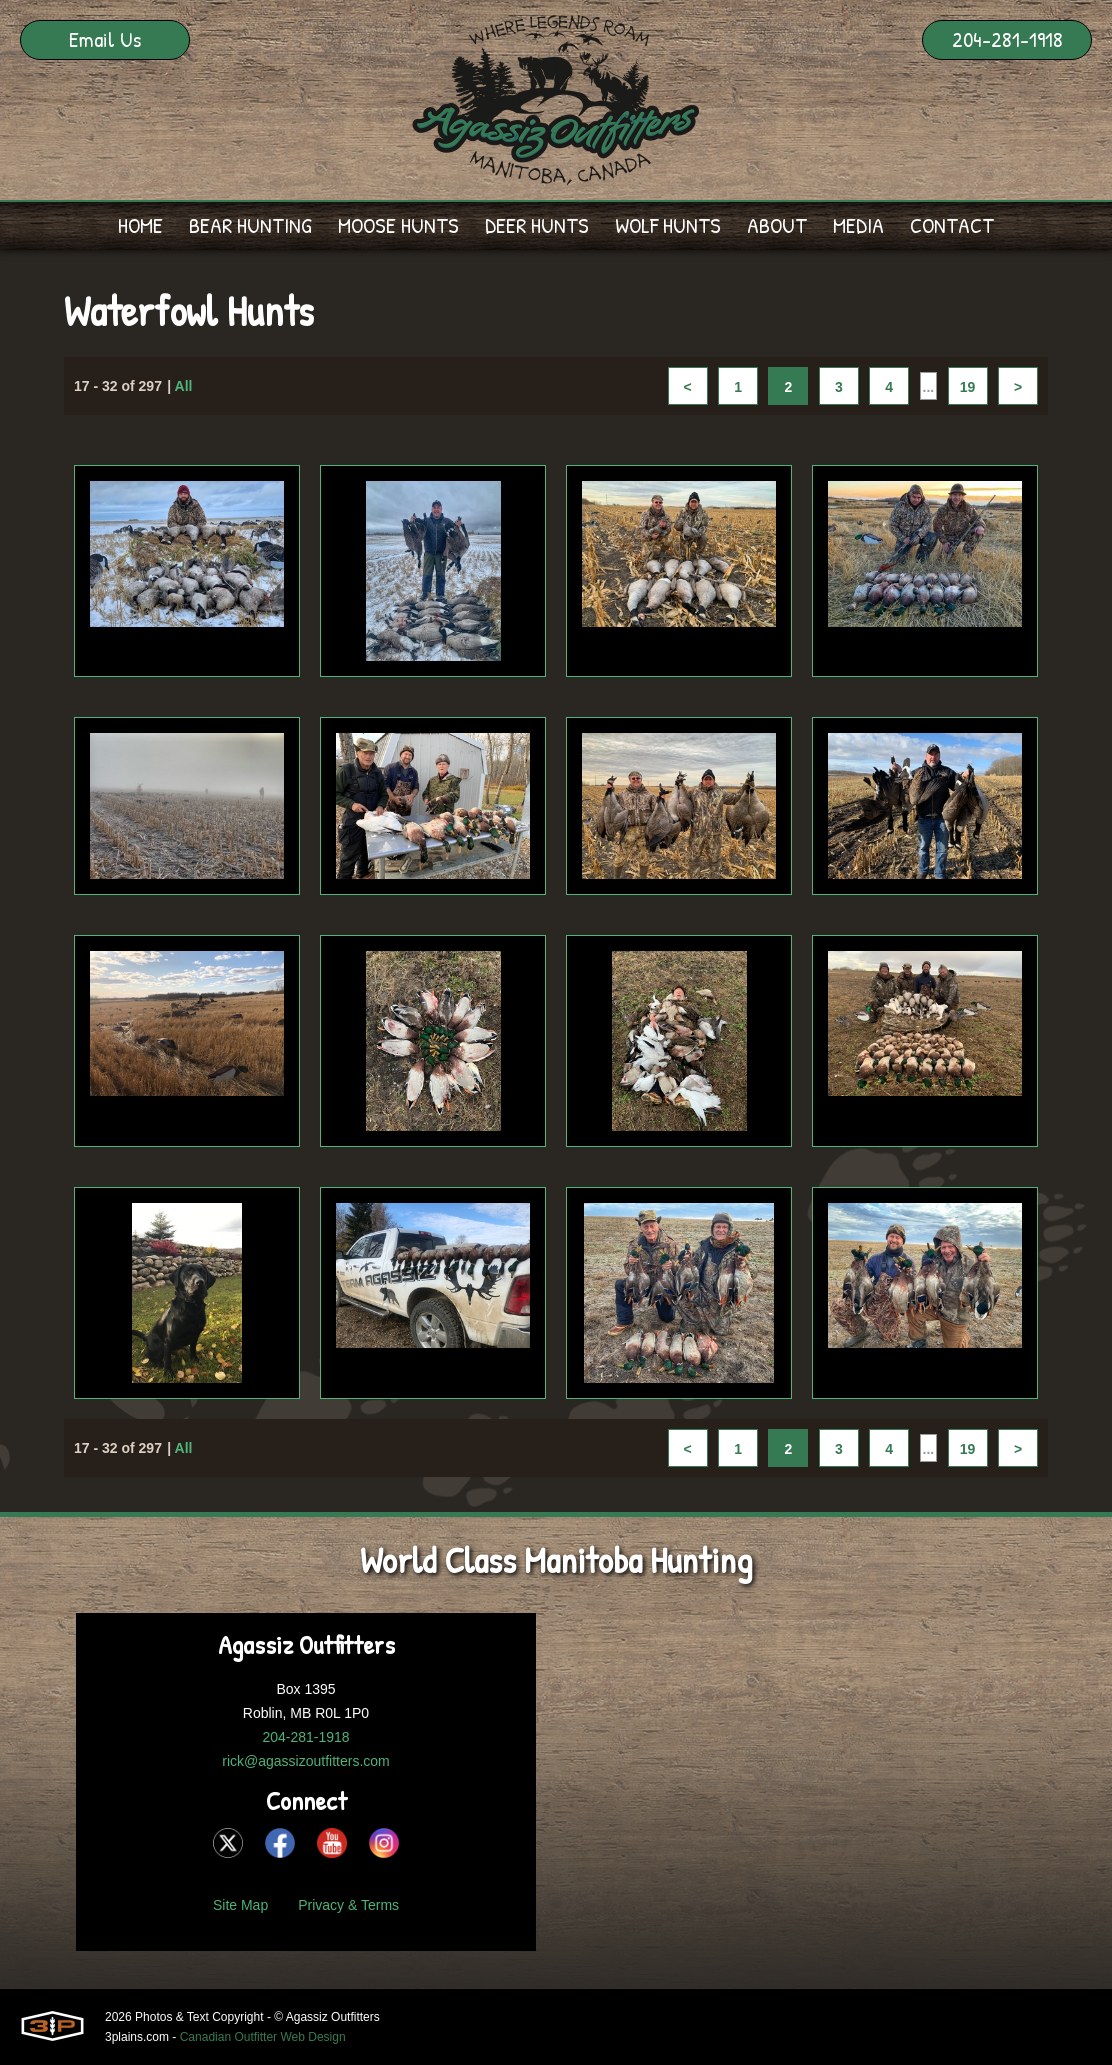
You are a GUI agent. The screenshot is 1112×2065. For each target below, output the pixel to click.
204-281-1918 (1007, 39)
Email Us (105, 39)
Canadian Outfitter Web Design (263, 2037)
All (184, 388)
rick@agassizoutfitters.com (305, 1761)
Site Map (240, 1905)
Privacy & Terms (348, 1905)
